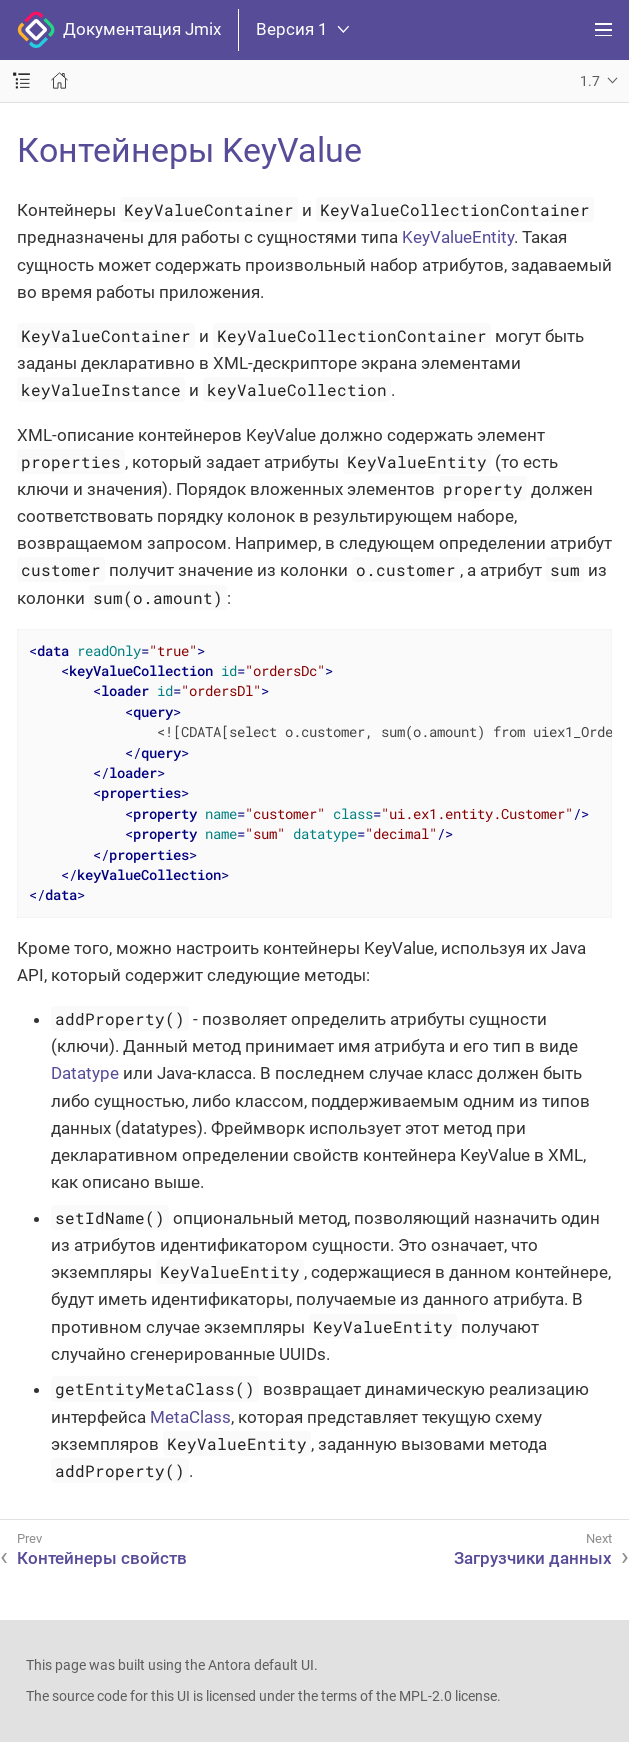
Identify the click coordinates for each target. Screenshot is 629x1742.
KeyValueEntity (458, 237)
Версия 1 (302, 29)
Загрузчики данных (533, 1558)
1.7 (590, 81)
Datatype (85, 1073)
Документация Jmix (119, 30)
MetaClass (190, 1417)
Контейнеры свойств (102, 1558)
